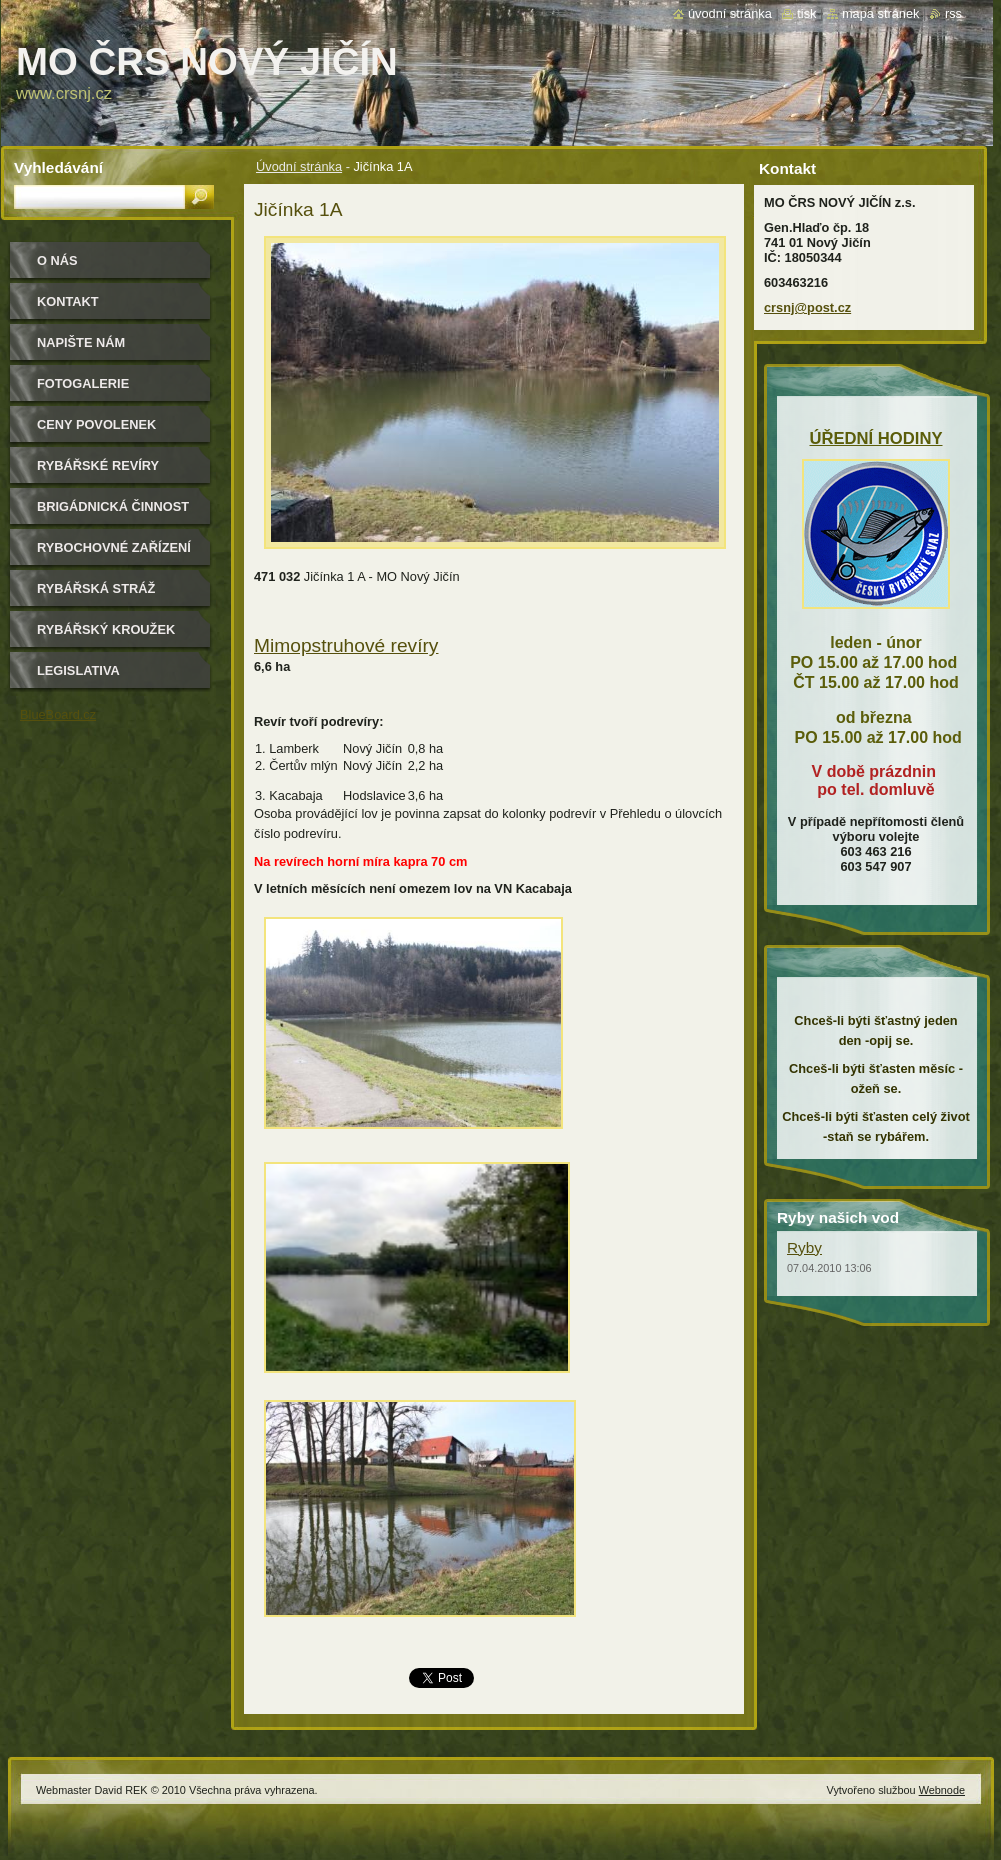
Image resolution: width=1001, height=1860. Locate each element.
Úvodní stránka (299, 166)
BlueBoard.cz (58, 714)
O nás (57, 260)
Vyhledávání (58, 167)
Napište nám (81, 342)
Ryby (804, 1247)
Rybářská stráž (96, 588)
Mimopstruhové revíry (346, 645)
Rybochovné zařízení (114, 547)
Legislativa (78, 670)
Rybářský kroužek (106, 629)
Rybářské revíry (98, 465)
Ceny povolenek (96, 424)
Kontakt (68, 301)
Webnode (942, 1790)
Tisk (806, 13)
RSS (953, 13)
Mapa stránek (881, 13)
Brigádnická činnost (113, 506)
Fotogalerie (83, 383)
